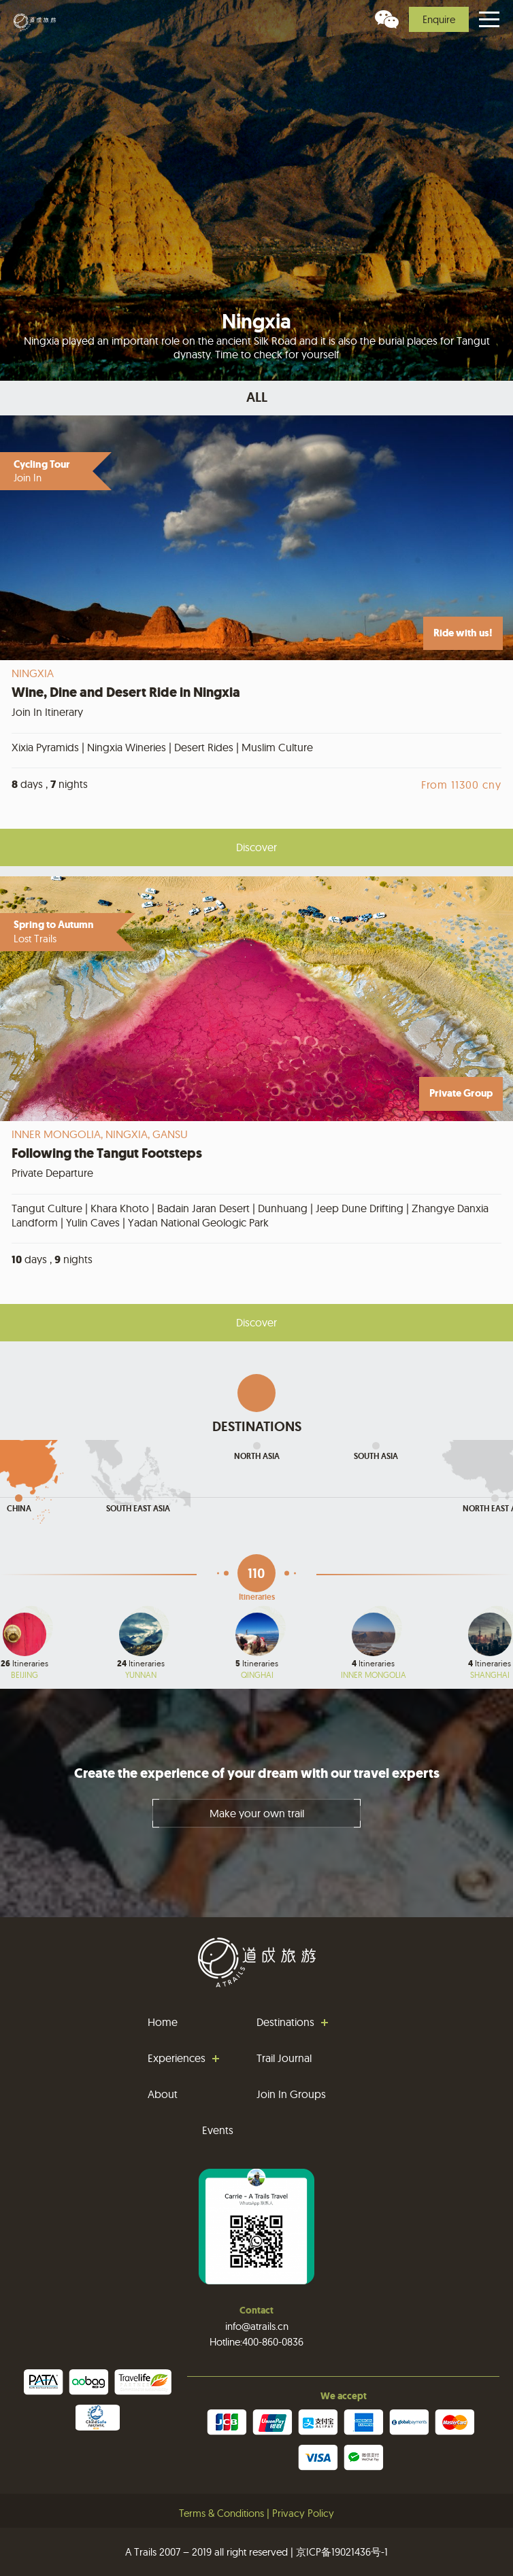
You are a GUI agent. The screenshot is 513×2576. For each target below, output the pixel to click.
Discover (256, 847)
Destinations (285, 2022)
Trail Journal (284, 2058)
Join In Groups (291, 2094)
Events (217, 2130)
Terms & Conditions (221, 2513)
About (163, 2094)
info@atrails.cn (256, 2326)
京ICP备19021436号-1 (342, 2551)
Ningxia (33, 673)
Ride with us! (463, 633)
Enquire (439, 19)
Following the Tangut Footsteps (107, 1153)
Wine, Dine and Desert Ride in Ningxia (126, 692)
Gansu (170, 1134)
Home (163, 2022)
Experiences (176, 2058)
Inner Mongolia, (58, 1134)
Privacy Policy (303, 2513)
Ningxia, (128, 1134)
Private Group (461, 1093)
